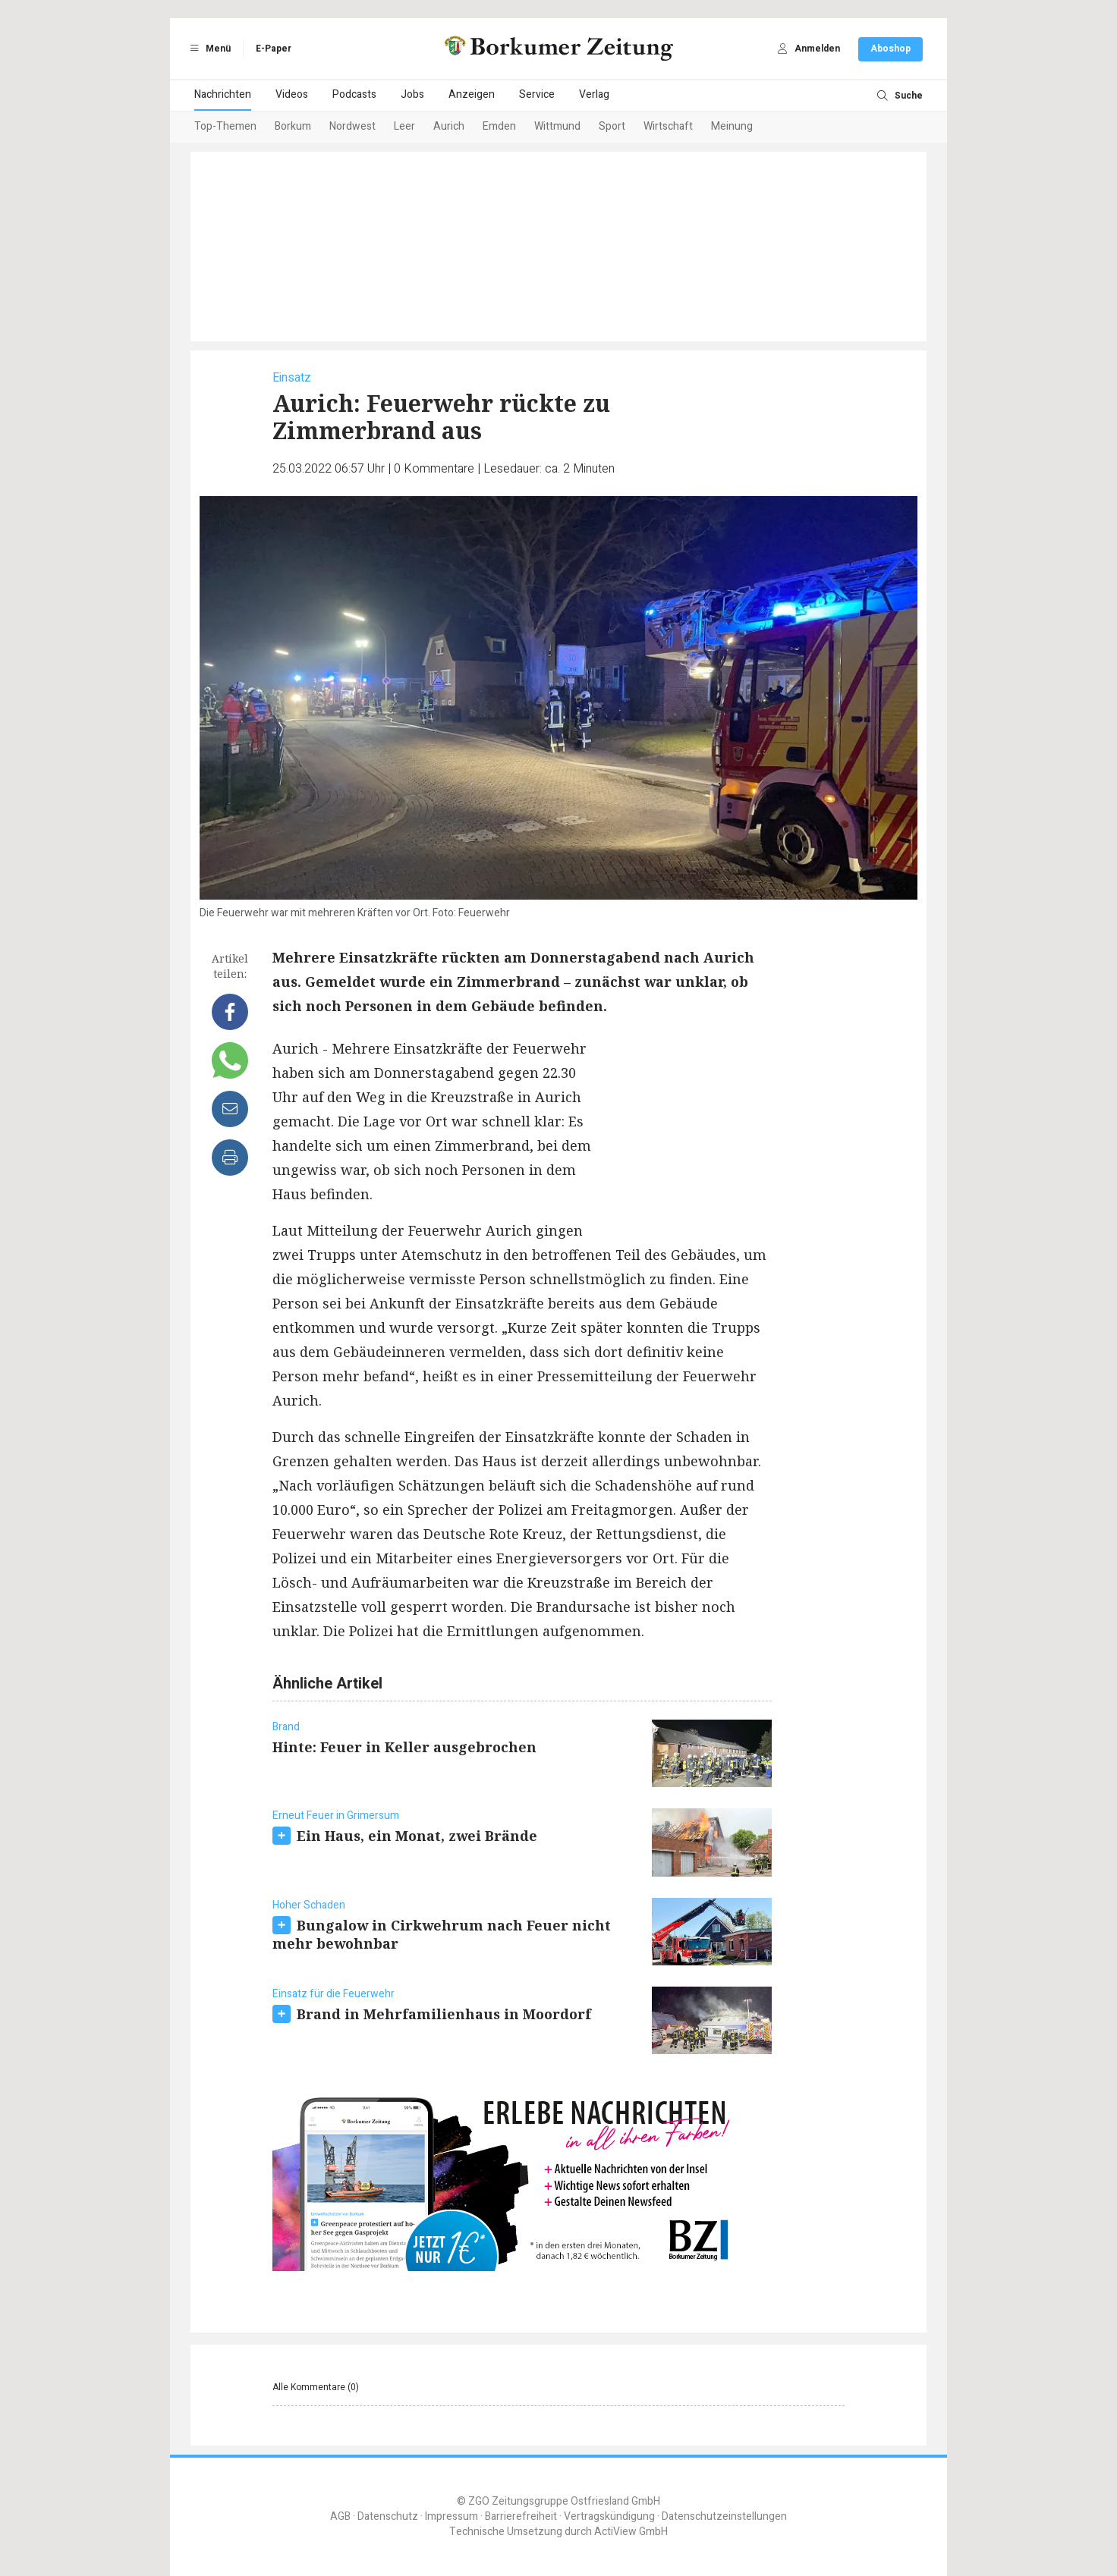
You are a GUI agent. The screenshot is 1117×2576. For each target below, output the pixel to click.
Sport (612, 126)
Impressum (451, 2516)
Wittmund (557, 126)
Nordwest (352, 126)
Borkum (293, 126)
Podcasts (354, 94)
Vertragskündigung (609, 2516)
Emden (499, 126)
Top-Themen (225, 126)
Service (537, 94)
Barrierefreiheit (521, 2516)
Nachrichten (222, 94)
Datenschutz (387, 2516)
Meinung (732, 126)
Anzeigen (471, 94)
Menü (208, 48)
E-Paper (273, 48)
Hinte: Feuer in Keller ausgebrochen (404, 1747)
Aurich (448, 126)
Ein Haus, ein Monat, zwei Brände (417, 1836)
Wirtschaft (668, 126)
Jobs (412, 94)
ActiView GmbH (631, 2532)
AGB (340, 2516)
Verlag (594, 94)
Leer (404, 126)
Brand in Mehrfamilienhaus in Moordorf (444, 2014)
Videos (291, 94)
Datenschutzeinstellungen (724, 2516)
